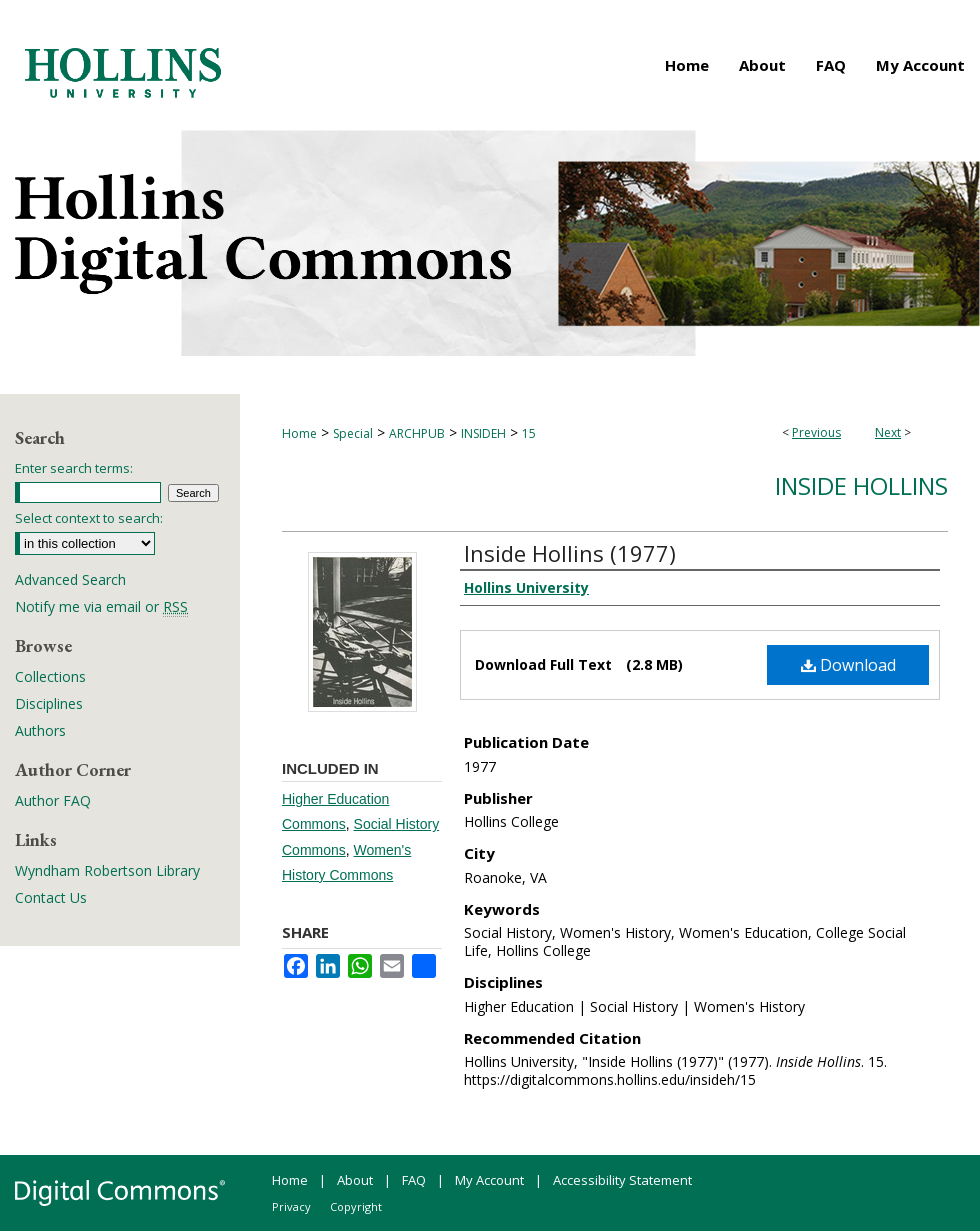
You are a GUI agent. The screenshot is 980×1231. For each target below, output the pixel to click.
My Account (489, 1180)
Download (848, 665)
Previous (816, 432)
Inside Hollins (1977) (570, 553)
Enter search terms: (74, 468)
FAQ (414, 1180)
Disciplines (49, 703)
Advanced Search (70, 579)
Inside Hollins (861, 485)
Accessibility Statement (622, 1180)
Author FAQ (53, 800)
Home (299, 433)
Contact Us (51, 897)
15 (529, 433)
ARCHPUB (417, 433)
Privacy (291, 1206)
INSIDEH (483, 433)
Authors (40, 730)
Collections (50, 676)
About (355, 1180)
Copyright (356, 1206)
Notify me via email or (101, 606)
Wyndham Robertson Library (107, 870)
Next (888, 432)
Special (353, 433)
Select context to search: (89, 518)
